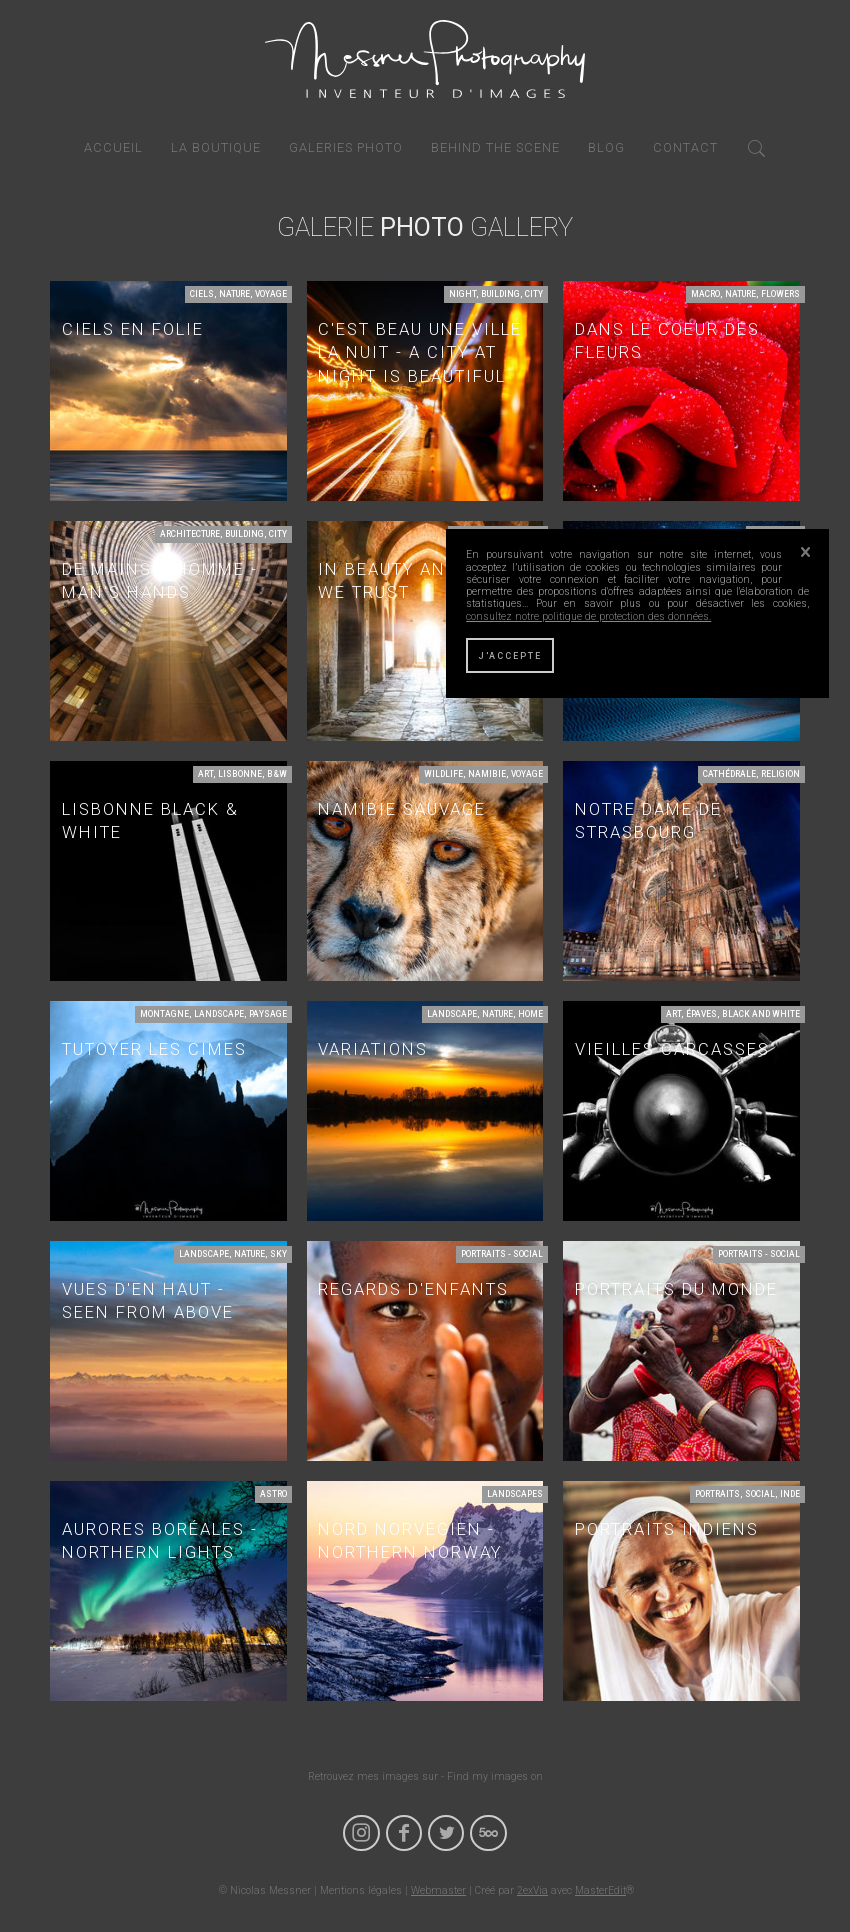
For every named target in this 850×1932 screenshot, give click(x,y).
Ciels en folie (133, 329)
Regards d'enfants (413, 1289)
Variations (373, 1049)
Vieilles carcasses (672, 1049)
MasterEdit (600, 1890)
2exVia (532, 1890)
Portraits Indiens (667, 1529)
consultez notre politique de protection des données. (588, 616)
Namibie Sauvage (402, 809)
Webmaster (438, 1890)
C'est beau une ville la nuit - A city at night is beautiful (420, 353)
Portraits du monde (676, 1289)
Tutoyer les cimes (154, 1049)
